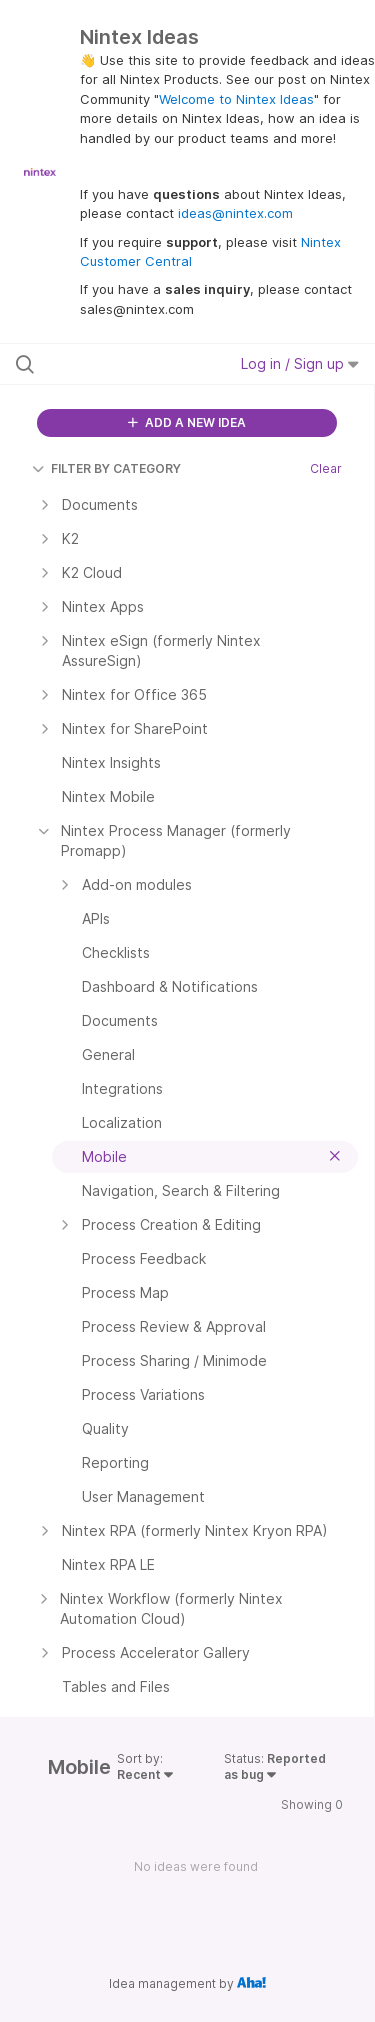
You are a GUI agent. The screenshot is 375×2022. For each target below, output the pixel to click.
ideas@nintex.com (235, 213)
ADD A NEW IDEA (187, 422)
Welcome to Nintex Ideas (236, 99)
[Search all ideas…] (119, 364)
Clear (326, 468)
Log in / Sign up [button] (300, 363)
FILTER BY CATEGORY (106, 468)
